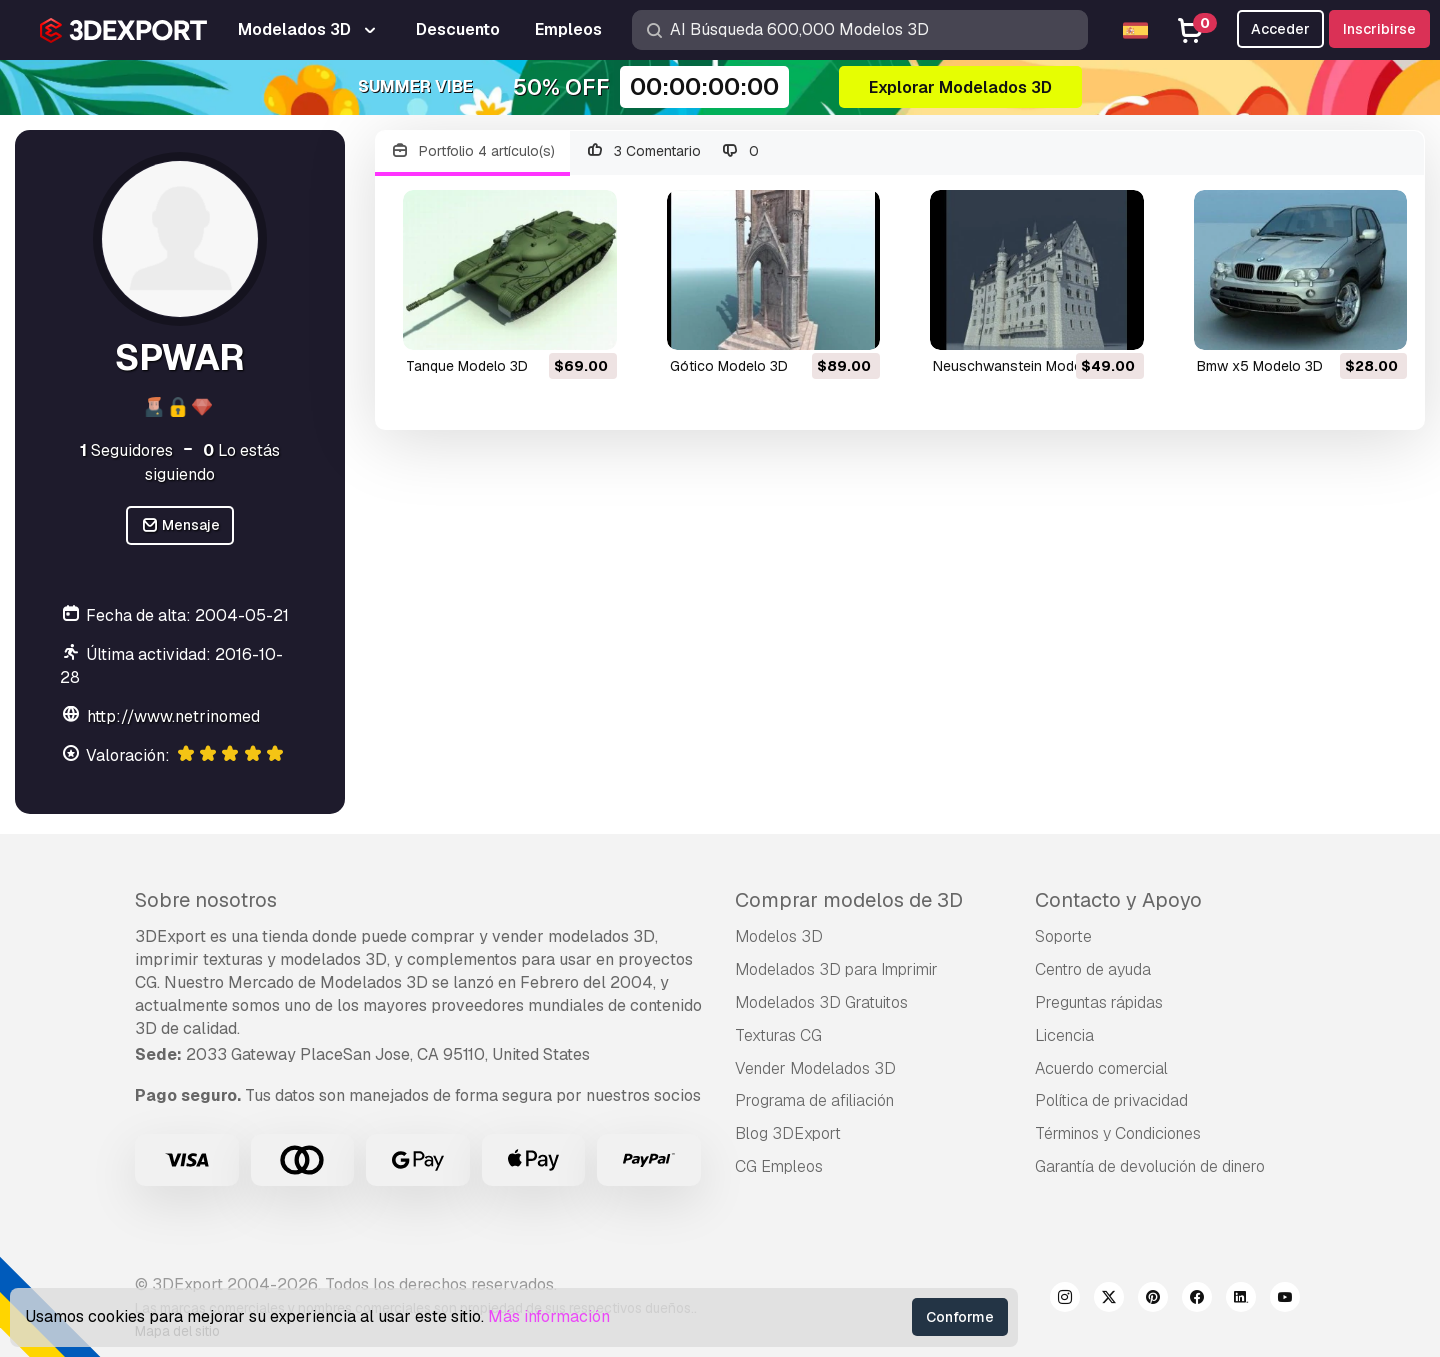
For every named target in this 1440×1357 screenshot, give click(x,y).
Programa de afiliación (814, 1100)
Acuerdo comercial (1101, 1068)
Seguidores (126, 450)
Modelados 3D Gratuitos (821, 1002)
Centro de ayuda (1093, 969)
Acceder (1280, 29)
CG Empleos (779, 1166)
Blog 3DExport (788, 1133)
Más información (549, 1316)
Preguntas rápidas (1099, 1002)
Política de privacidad (1111, 1100)
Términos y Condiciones (1118, 1133)
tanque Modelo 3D (467, 366)
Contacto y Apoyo (1118, 900)
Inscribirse (1379, 29)
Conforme (960, 1317)
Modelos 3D (779, 936)
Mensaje (180, 525)
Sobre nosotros (206, 900)
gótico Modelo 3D (729, 366)
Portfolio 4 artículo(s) (472, 151)
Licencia (1064, 1035)
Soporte (1063, 936)
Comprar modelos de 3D (849, 900)
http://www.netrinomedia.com (197, 716)
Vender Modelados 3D (815, 1068)
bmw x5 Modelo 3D (1260, 366)
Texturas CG (778, 1035)
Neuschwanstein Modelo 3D (1024, 366)
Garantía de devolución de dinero (1150, 1166)
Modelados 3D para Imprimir (836, 969)
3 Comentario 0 (672, 151)
